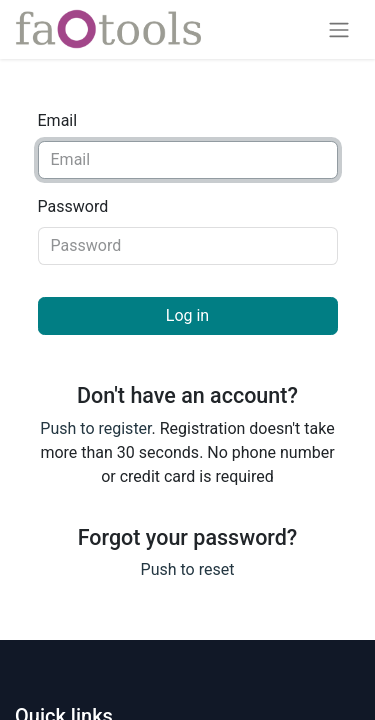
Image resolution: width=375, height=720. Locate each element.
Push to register (95, 428)
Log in (187, 315)
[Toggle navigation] (339, 29)
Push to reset (188, 569)
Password (73, 206)
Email (58, 120)
